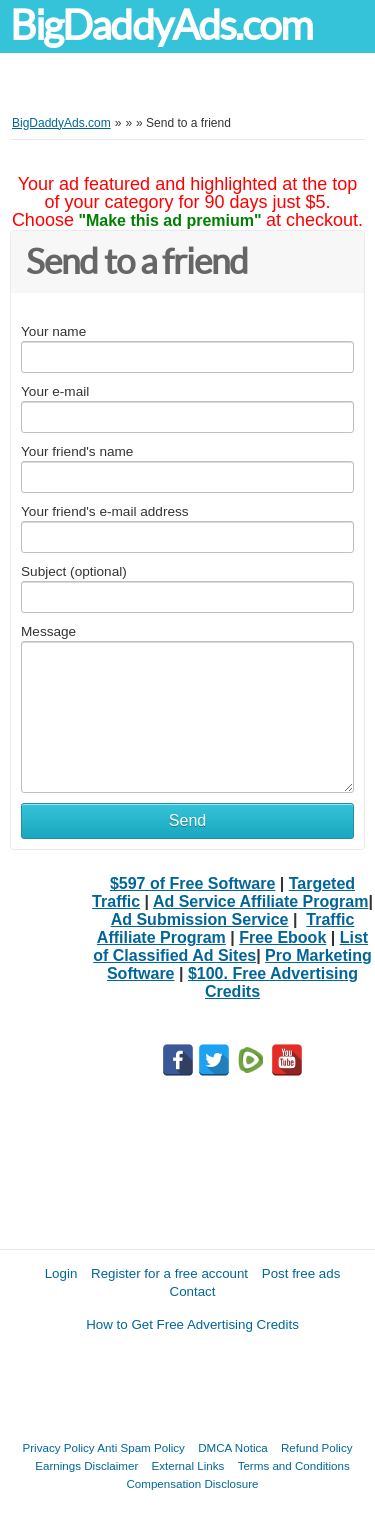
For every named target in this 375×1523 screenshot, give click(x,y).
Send (187, 820)
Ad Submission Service (200, 919)
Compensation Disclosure (192, 1483)
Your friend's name (77, 451)
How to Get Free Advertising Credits (192, 1324)
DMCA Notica (233, 1447)
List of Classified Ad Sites (230, 946)
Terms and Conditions (294, 1465)
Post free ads (301, 1273)
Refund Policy (317, 1447)
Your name (53, 331)
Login (61, 1273)
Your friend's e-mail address (105, 511)
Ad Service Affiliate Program (260, 901)
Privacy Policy (59, 1447)
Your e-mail (55, 391)
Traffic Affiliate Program (225, 928)
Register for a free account (169, 1273)
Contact (193, 1291)
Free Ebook (282, 937)
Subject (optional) (74, 571)
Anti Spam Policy (141, 1447)
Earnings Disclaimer (86, 1465)
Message (48, 631)
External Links (188, 1465)
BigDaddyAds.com (161, 25)
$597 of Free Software (192, 883)
